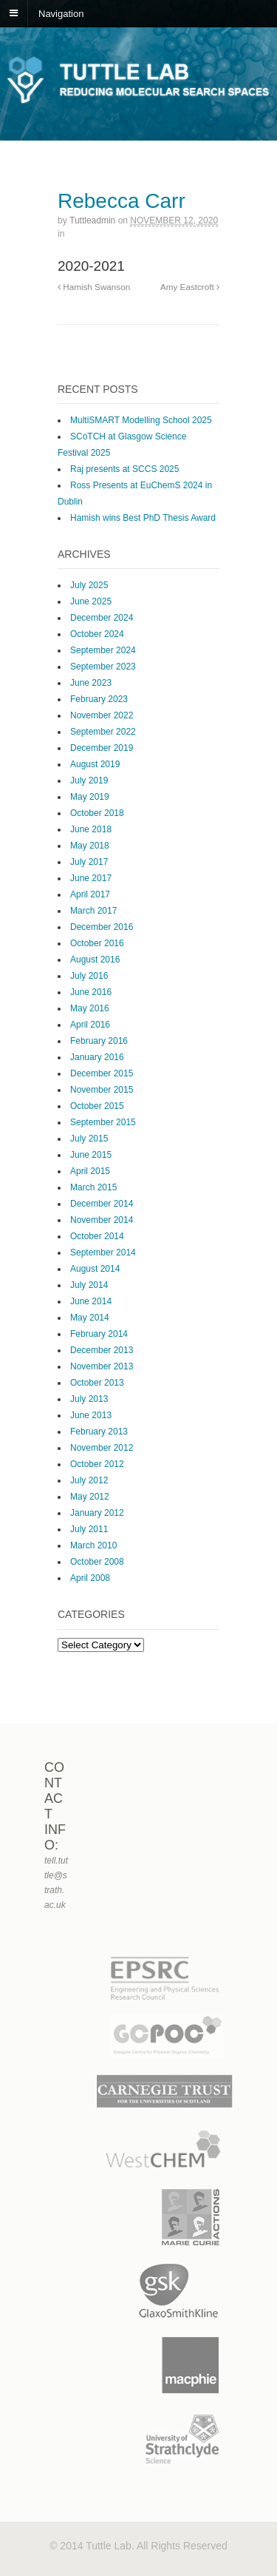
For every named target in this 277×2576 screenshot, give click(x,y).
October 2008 (97, 1562)
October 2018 (97, 813)
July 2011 (89, 1529)
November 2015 (101, 1090)
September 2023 (103, 666)
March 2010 (93, 1545)
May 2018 (89, 845)
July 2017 (89, 862)
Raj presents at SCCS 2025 (124, 469)
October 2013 (97, 1383)
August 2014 (95, 1269)
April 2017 (90, 894)
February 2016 (99, 1041)
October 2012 (97, 1464)
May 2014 (89, 1317)
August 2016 (95, 959)
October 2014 (97, 1236)
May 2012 (89, 1496)
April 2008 (90, 1578)
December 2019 (101, 748)
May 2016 (89, 1008)
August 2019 (95, 764)
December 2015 (101, 1073)
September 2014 (103, 1252)
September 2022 (103, 731)
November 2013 (101, 1366)
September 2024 (103, 650)
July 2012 (89, 1480)
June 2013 (91, 1415)
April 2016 (90, 1024)
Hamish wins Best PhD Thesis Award (143, 518)
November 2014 (101, 1220)
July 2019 (89, 780)
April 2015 (90, 1171)
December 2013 (101, 1350)
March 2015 (93, 1187)
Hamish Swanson (94, 286)
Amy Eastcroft (189, 286)
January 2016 (97, 1057)
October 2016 (97, 943)
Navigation (60, 12)
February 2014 (99, 1334)
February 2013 (99, 1431)
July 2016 (89, 976)
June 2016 (91, 992)
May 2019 (89, 797)
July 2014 (89, 1285)
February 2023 (99, 699)
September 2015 (103, 1122)
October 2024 (97, 634)
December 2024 (101, 618)
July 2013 (89, 1399)
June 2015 (91, 1155)
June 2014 (91, 1301)
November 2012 (101, 1448)
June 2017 (91, 878)
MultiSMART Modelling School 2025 (141, 420)
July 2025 (89, 585)
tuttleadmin (92, 220)
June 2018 (91, 829)
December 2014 (101, 1203)
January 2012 (97, 1513)
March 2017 (93, 911)
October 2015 (97, 1106)
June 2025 (91, 601)
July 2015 (89, 1138)
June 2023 (91, 683)
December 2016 (101, 927)
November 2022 (101, 715)
